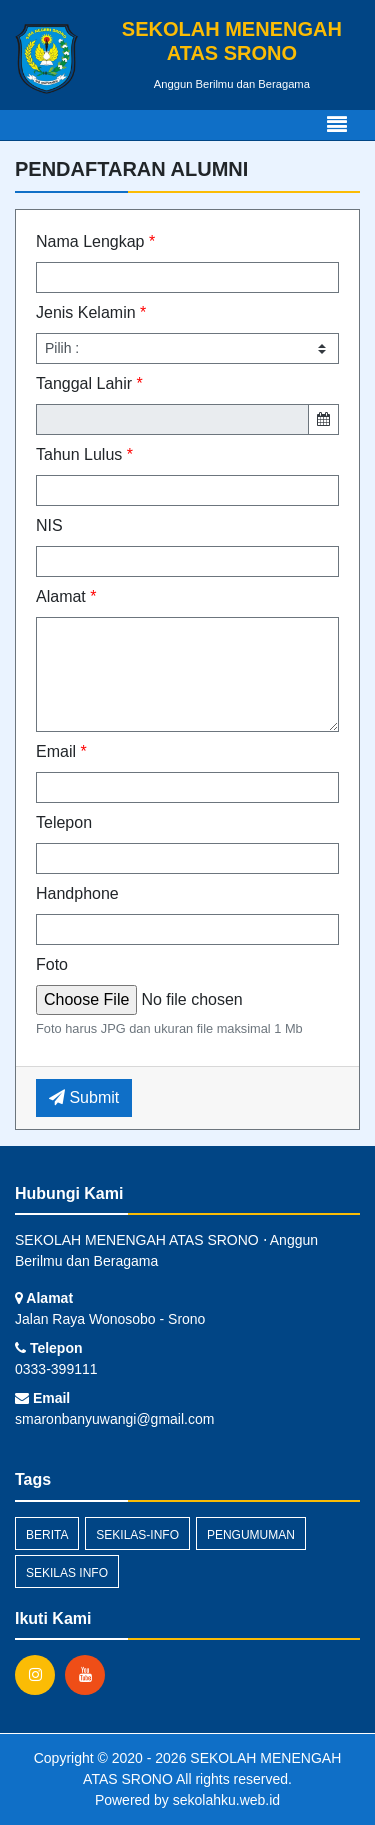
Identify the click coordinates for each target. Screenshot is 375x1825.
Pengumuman (251, 1535)
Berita (47, 1535)
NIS (49, 525)
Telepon (64, 822)
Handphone (77, 893)
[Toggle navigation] (337, 125)
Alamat (66, 596)
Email (61, 751)
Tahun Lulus (84, 454)
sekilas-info (137, 1535)
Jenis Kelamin (91, 312)
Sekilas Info (67, 1573)
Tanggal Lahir (89, 383)
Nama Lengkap (95, 241)
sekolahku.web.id (226, 1800)
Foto (52, 964)
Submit (84, 1097)
